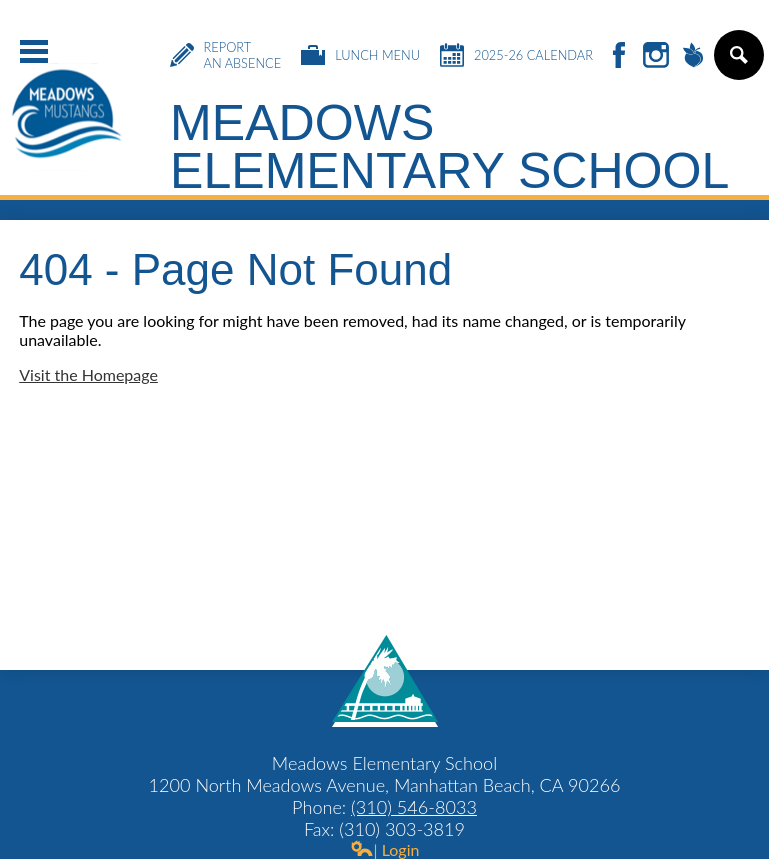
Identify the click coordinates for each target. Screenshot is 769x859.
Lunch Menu (360, 55)
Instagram (656, 56)
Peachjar (693, 56)
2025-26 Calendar (516, 55)
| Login (385, 849)
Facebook (619, 56)
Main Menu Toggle (34, 51)
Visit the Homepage (88, 374)
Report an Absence (226, 55)
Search (737, 63)
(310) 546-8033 (414, 807)
